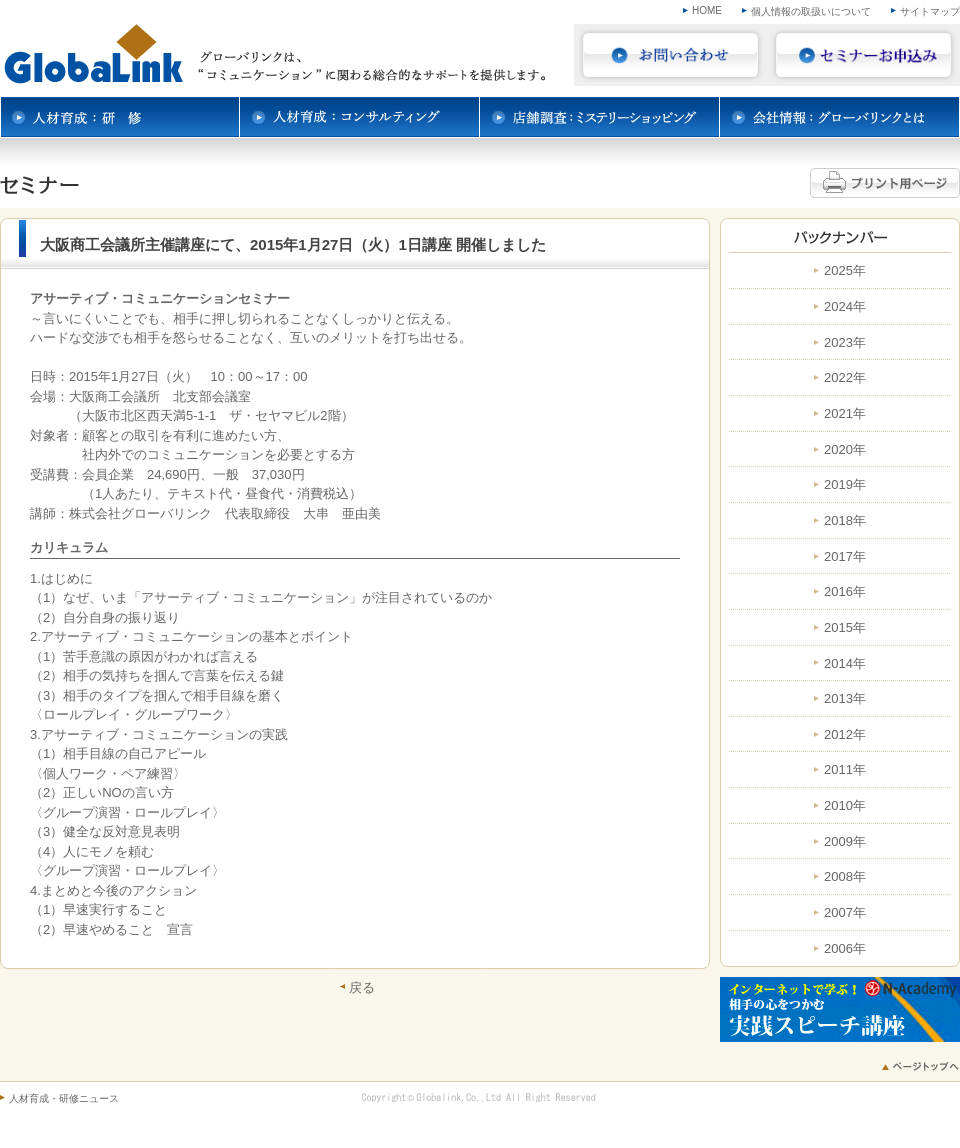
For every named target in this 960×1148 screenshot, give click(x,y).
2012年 (845, 735)
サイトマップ (930, 11)
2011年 (845, 770)
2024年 (845, 307)
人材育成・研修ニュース (64, 1098)
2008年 (845, 877)
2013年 (845, 699)
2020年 (845, 450)
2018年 (845, 521)
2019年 (845, 485)
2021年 (845, 414)
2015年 (845, 628)
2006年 (845, 949)
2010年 (845, 806)
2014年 (845, 664)
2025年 (845, 271)
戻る (362, 987)
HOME (707, 10)
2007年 (845, 913)
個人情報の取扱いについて (811, 11)
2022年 (845, 378)
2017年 (845, 557)
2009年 (845, 842)
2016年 (845, 592)
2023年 (845, 343)
